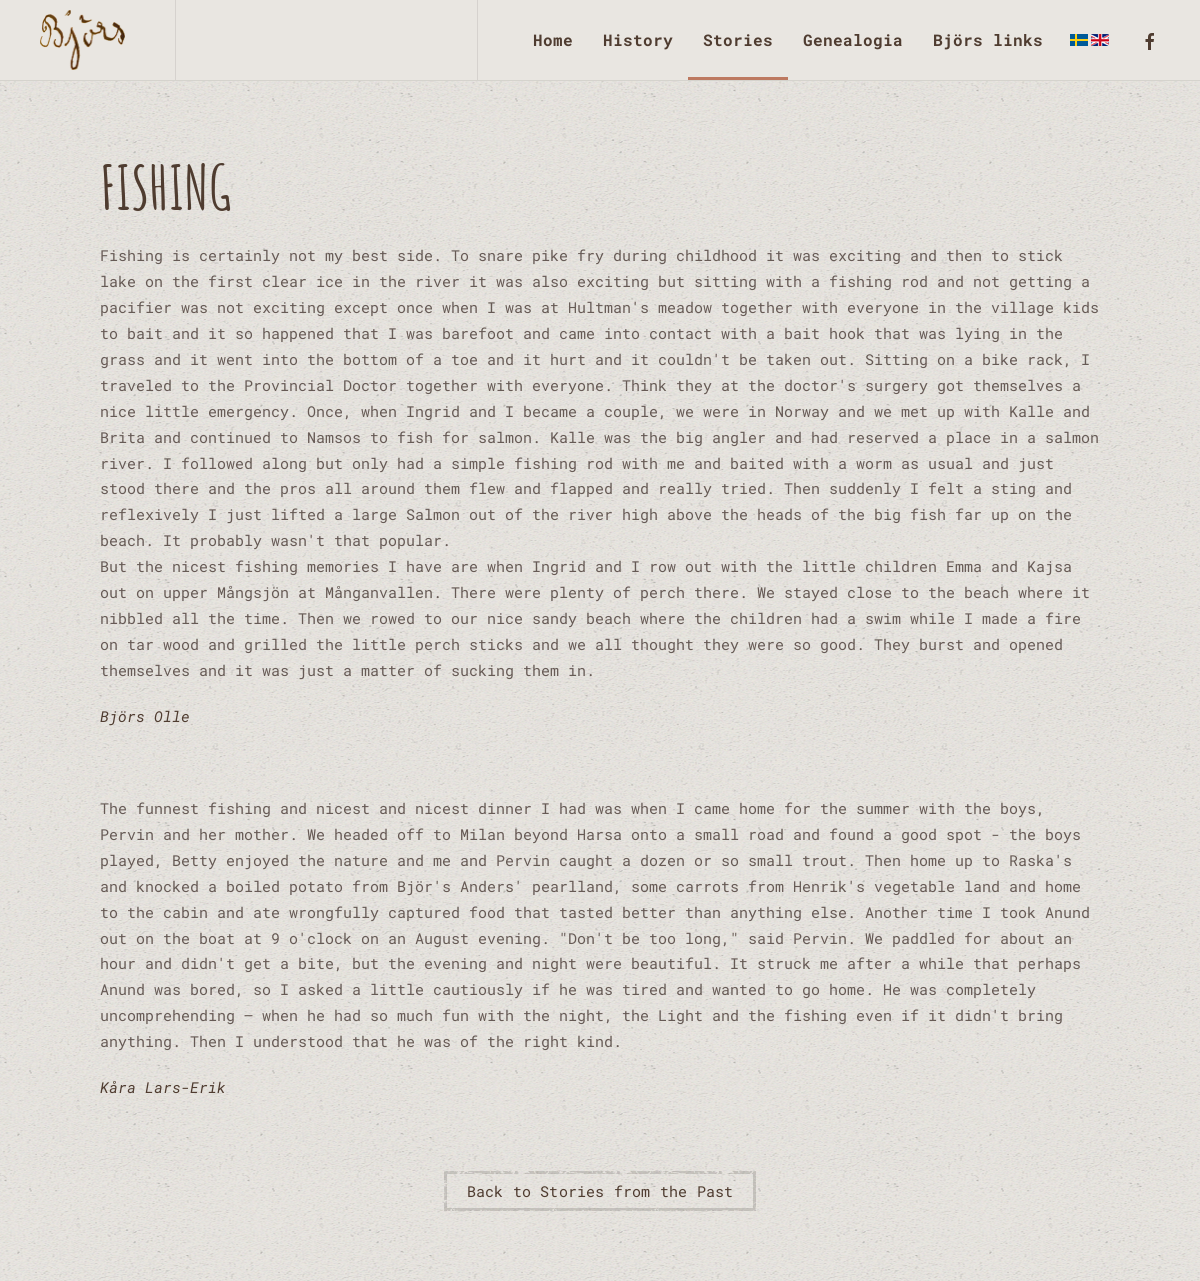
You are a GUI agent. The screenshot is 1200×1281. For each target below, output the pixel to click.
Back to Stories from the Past (600, 1191)
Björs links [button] (988, 39)
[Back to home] (87, 40)
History (638, 39)
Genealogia (853, 39)
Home (553, 39)
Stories (738, 39)
